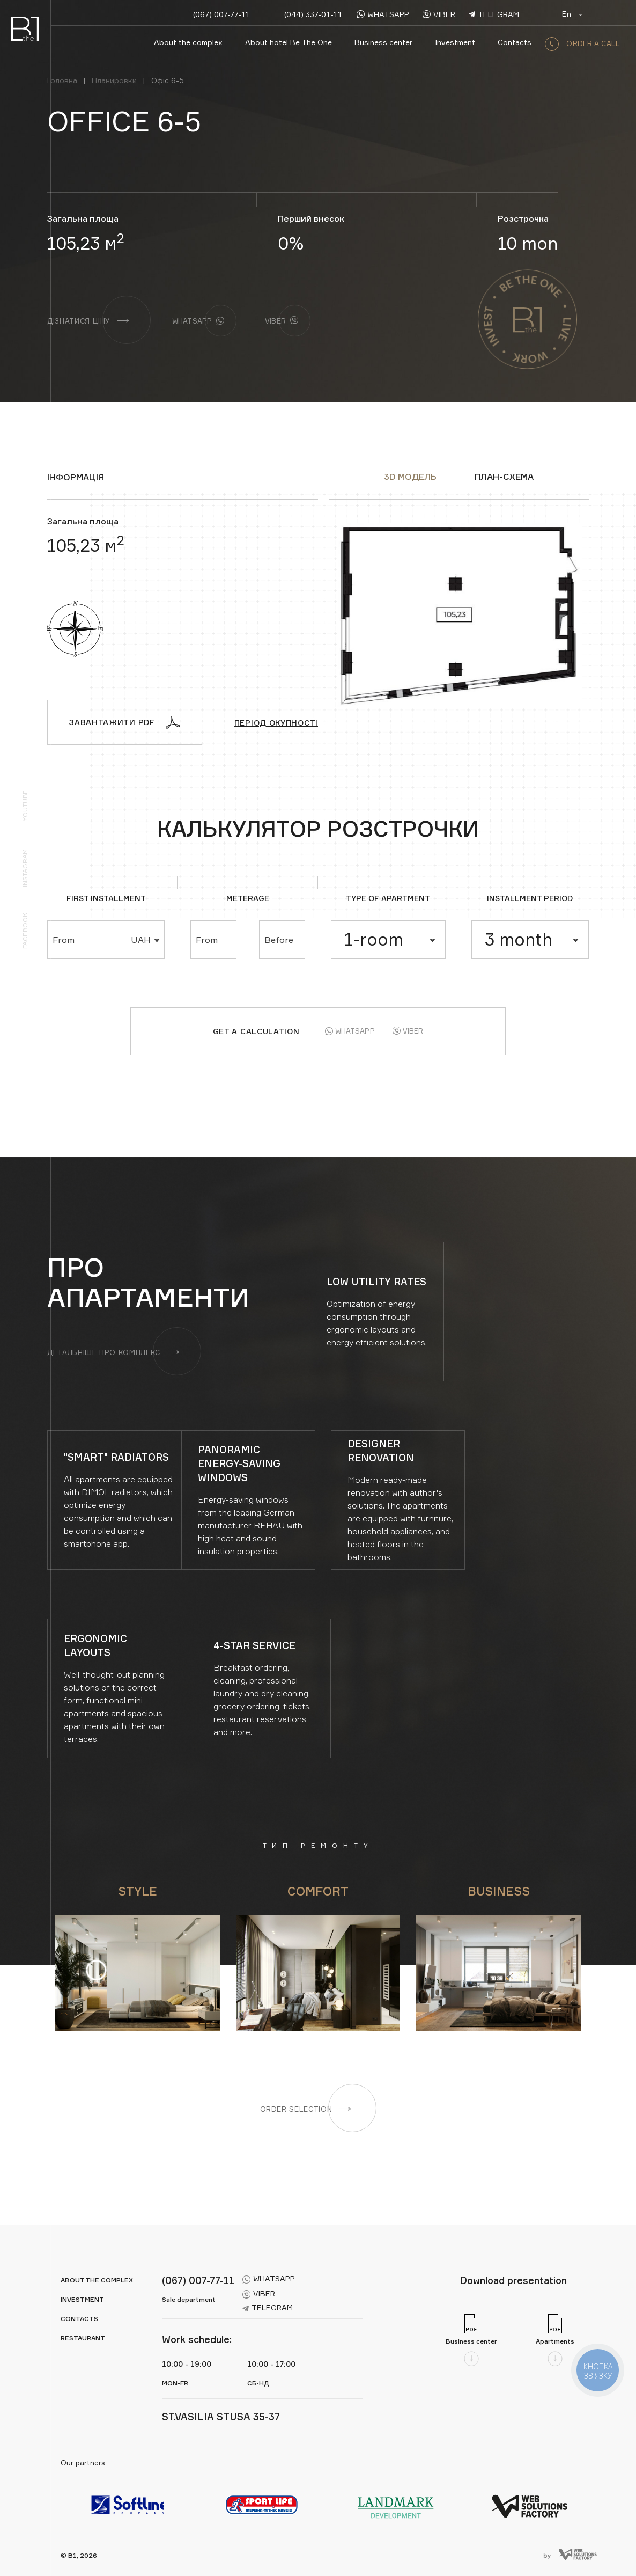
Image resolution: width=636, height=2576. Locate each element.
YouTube (25, 805)
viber (439, 14)
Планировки (114, 80)
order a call (582, 43)
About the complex (188, 42)
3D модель (410, 476)
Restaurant (83, 2338)
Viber (408, 1031)
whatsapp (383, 14)
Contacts (514, 42)
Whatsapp (350, 1031)
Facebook (25, 931)
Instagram (25, 868)
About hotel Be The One (288, 42)
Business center (383, 42)
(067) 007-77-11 (221, 14)
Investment (455, 42)
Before (278, 939)
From (64, 939)
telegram (494, 14)
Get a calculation (256, 1031)
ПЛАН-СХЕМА (504, 476)
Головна (62, 80)
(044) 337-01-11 (313, 14)
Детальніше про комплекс (113, 1352)
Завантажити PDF (124, 722)
